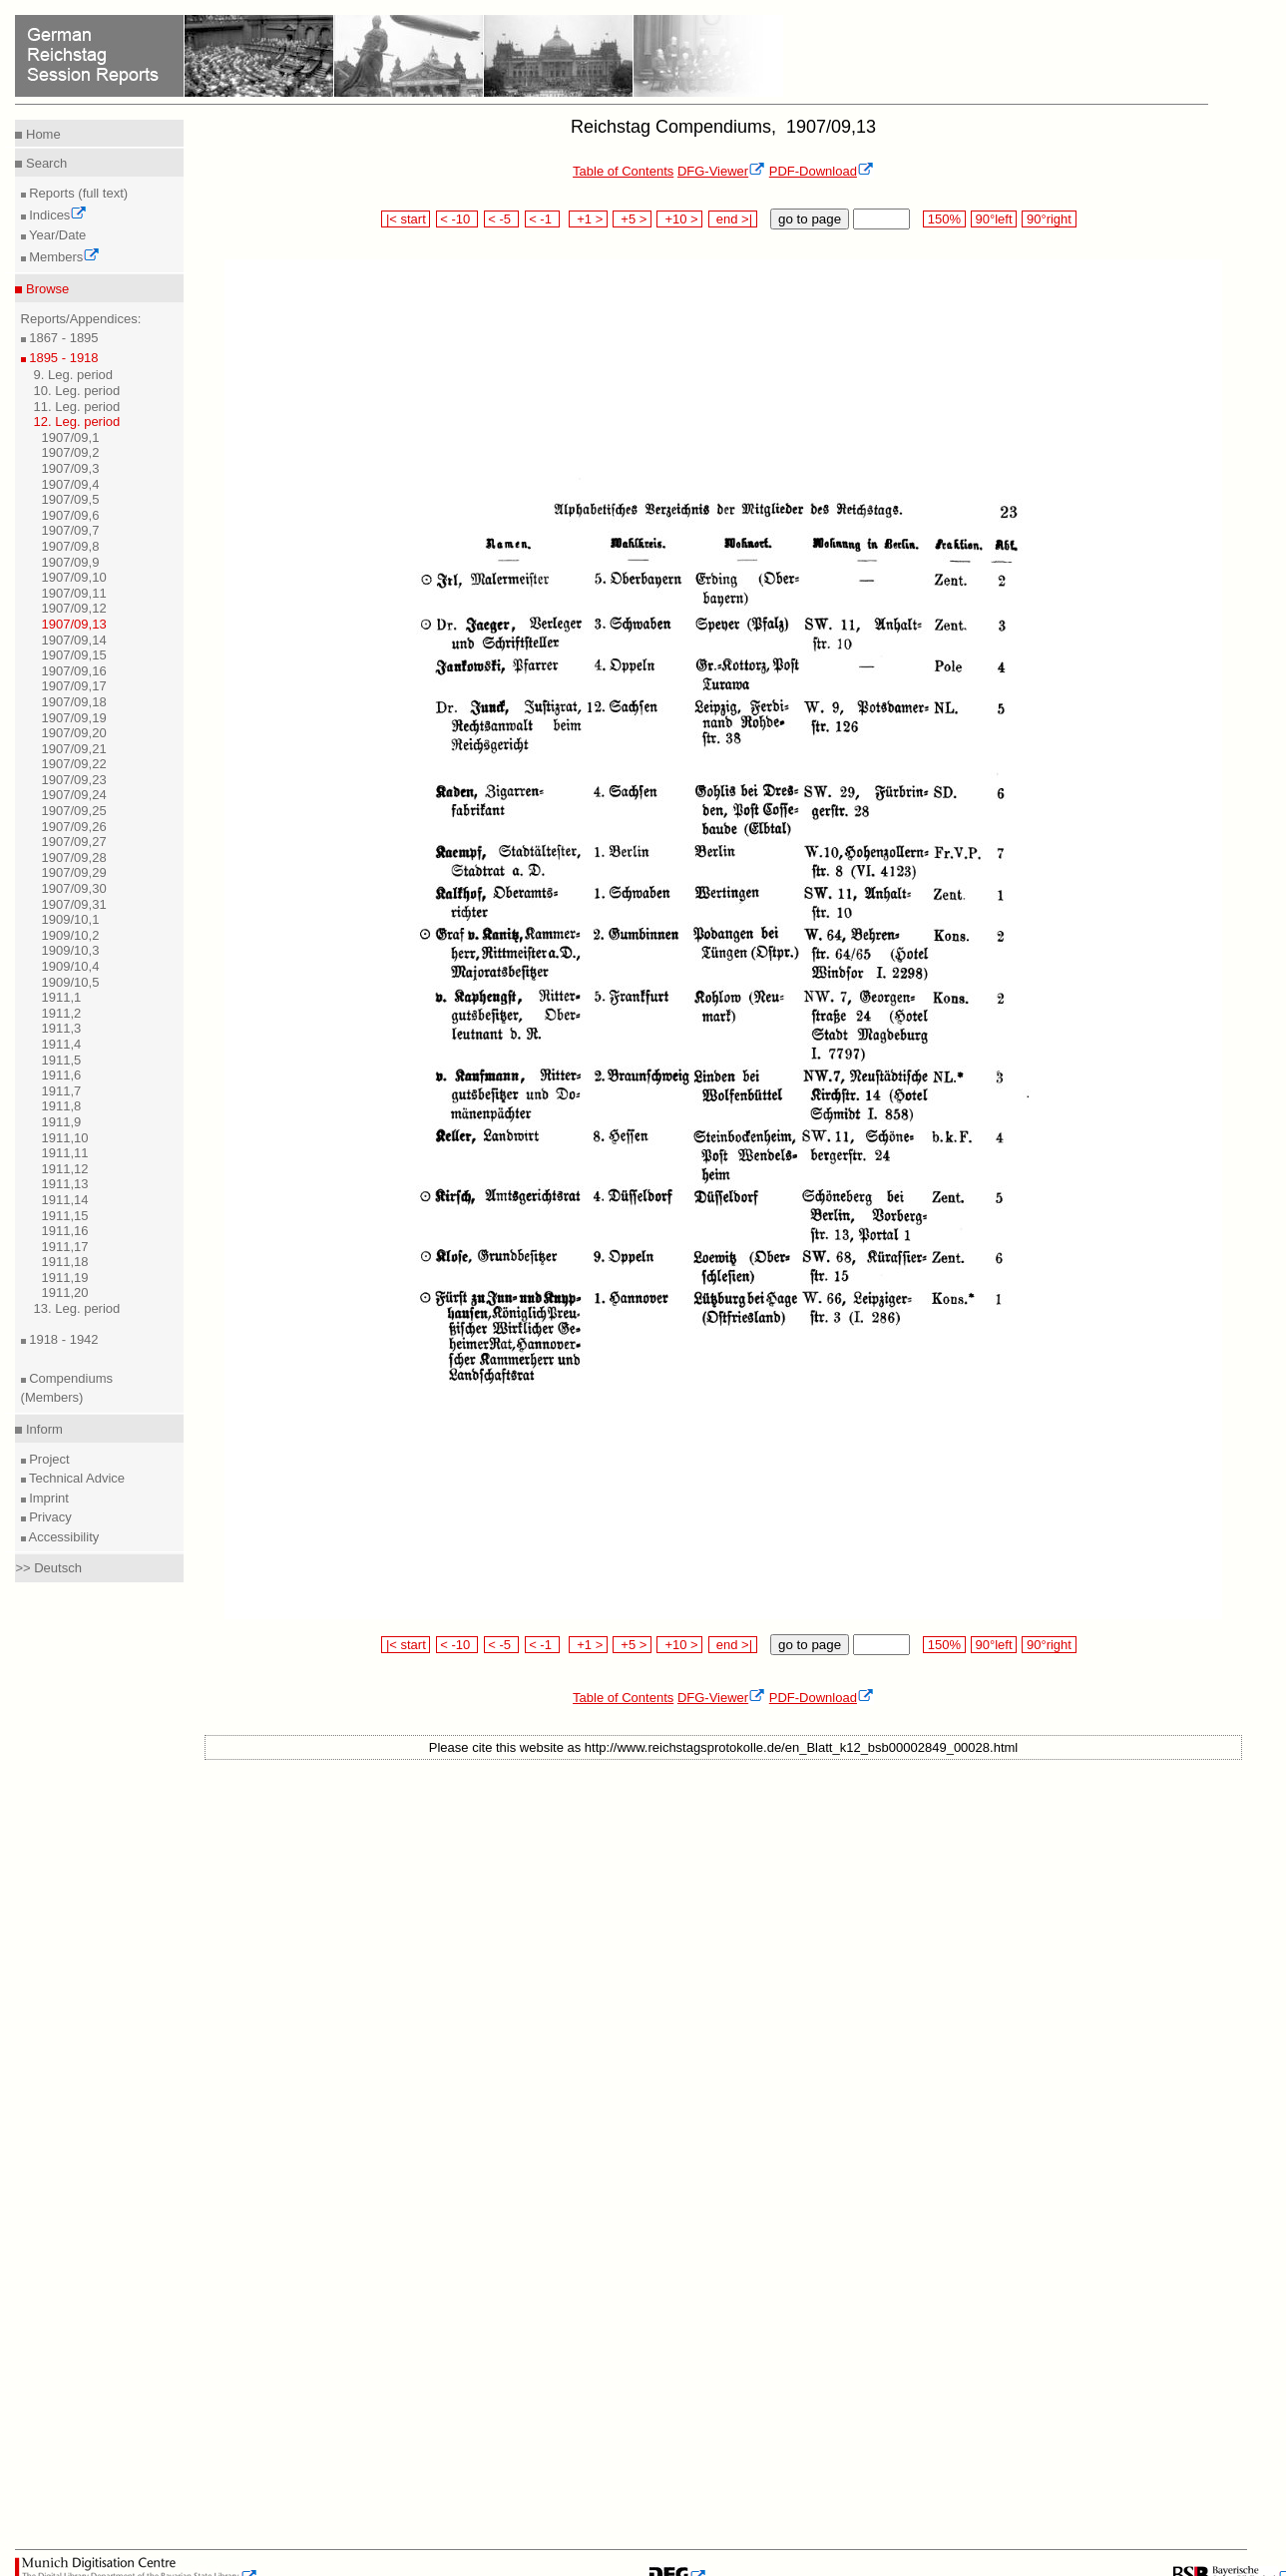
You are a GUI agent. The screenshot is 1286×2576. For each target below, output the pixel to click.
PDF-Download (821, 171)
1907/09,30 (74, 888)
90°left (994, 219)
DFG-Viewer (721, 171)
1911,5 (62, 1060)
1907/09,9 (71, 562)
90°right (1048, 219)
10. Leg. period (77, 390)
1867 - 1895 (62, 337)
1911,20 (65, 1292)
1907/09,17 (74, 685)
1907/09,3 (71, 468)
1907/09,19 (74, 717)
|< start (405, 219)
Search (44, 163)
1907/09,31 (74, 904)
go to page (809, 219)
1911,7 (62, 1090)
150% (944, 219)
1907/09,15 (74, 654)
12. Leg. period (77, 421)
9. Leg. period (74, 374)
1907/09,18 (74, 701)
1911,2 (62, 1013)
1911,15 (65, 1215)
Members (63, 256)
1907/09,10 (74, 577)
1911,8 (62, 1105)
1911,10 (65, 1137)
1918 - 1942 (62, 1339)
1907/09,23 (74, 779)
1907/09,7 (71, 530)
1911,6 (62, 1075)
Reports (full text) (77, 193)
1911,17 (65, 1246)
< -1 (543, 219)
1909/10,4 (71, 966)
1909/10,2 (71, 935)
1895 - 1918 (62, 357)
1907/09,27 (74, 841)
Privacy (49, 1516)
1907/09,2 (71, 452)
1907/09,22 (74, 763)
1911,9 (62, 1121)
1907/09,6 (71, 515)
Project (48, 1459)
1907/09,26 (74, 826)
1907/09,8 (71, 546)
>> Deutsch (48, 1567)
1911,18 (65, 1261)
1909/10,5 (71, 982)
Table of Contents (623, 171)
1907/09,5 (71, 499)
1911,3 (62, 1028)
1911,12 (65, 1168)
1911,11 (65, 1152)
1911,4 (62, 1044)
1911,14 (65, 1199)
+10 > (679, 219)
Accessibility (63, 1536)
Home (41, 134)
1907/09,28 (74, 857)
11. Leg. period (77, 406)
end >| (732, 219)
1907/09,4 (71, 484)
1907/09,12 (74, 608)
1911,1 (62, 997)
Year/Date (56, 234)
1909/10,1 (71, 919)
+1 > (588, 219)
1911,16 (65, 1230)
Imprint (47, 1498)
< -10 (457, 219)
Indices (57, 215)
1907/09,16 (74, 670)
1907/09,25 (74, 810)
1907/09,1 (71, 437)
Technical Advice (76, 1478)
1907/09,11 (74, 593)
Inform (42, 1429)
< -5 (502, 219)
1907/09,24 (74, 794)
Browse (45, 288)
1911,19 (65, 1277)
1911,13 (65, 1183)
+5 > (632, 219)
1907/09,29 (74, 872)
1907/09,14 (74, 640)
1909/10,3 (71, 950)
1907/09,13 (74, 624)
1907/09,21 (74, 748)
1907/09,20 (74, 732)
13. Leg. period (77, 1308)
